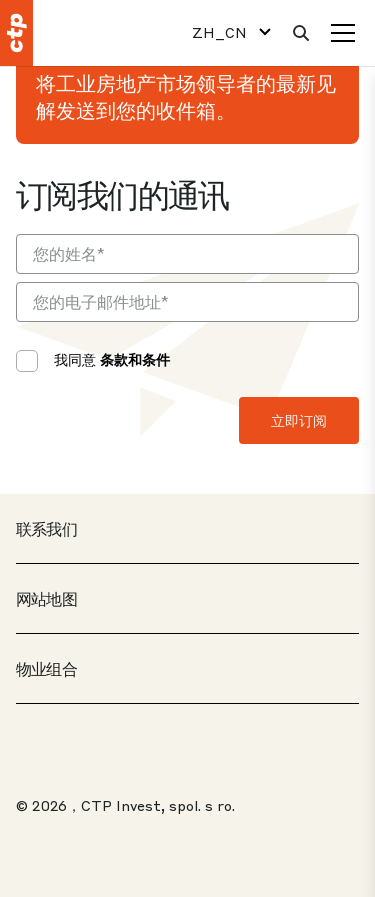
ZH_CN (219, 32)
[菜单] (343, 33)
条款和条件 (135, 359)
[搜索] (301, 33)
